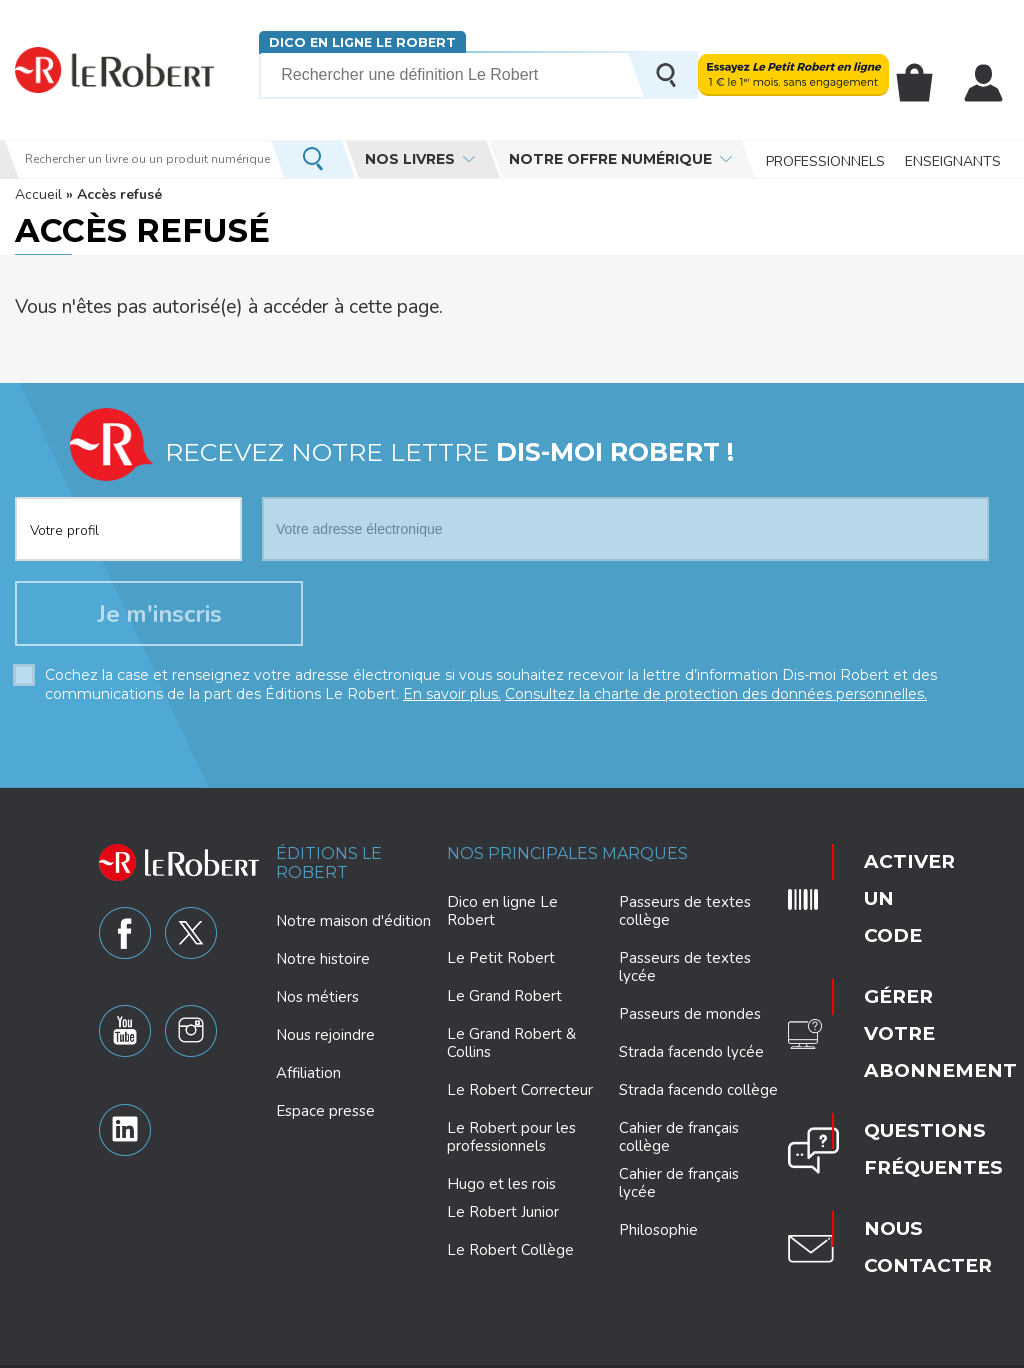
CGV (907, 1350)
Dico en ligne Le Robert (361, 42)
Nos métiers (317, 1003)
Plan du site (799, 1350)
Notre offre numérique (610, 159)
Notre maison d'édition (353, 927)
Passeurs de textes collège (685, 917)
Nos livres (410, 159)
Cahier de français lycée (679, 1189)
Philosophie (658, 1236)
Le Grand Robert (504, 1002)
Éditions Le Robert (329, 868)
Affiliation (308, 1079)
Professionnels (825, 159)
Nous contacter (891, 1057)
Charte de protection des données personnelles (335, 1350)
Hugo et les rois (501, 1190)
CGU (863, 1350)
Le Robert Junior (503, 1218)
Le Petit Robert (501, 964)
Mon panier (922, 83)
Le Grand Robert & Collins (511, 1049)
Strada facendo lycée (691, 1058)
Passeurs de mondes (690, 1020)
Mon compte (986, 83)
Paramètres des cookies (561, 1350)
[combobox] (128, 513)
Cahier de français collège (679, 1143)
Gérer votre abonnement (897, 933)
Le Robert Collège (510, 1256)
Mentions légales (698, 1350)
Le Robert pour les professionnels (511, 1143)
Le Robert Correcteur (520, 1096)
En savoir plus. (452, 700)
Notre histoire (323, 965)
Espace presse (325, 1117)
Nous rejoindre (325, 1041)
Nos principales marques (567, 858)
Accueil (38, 194)
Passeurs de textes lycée (685, 973)
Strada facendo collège (698, 1096)
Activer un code (879, 865)
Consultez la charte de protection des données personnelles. (716, 700)
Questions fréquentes (894, 997)
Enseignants (953, 159)
